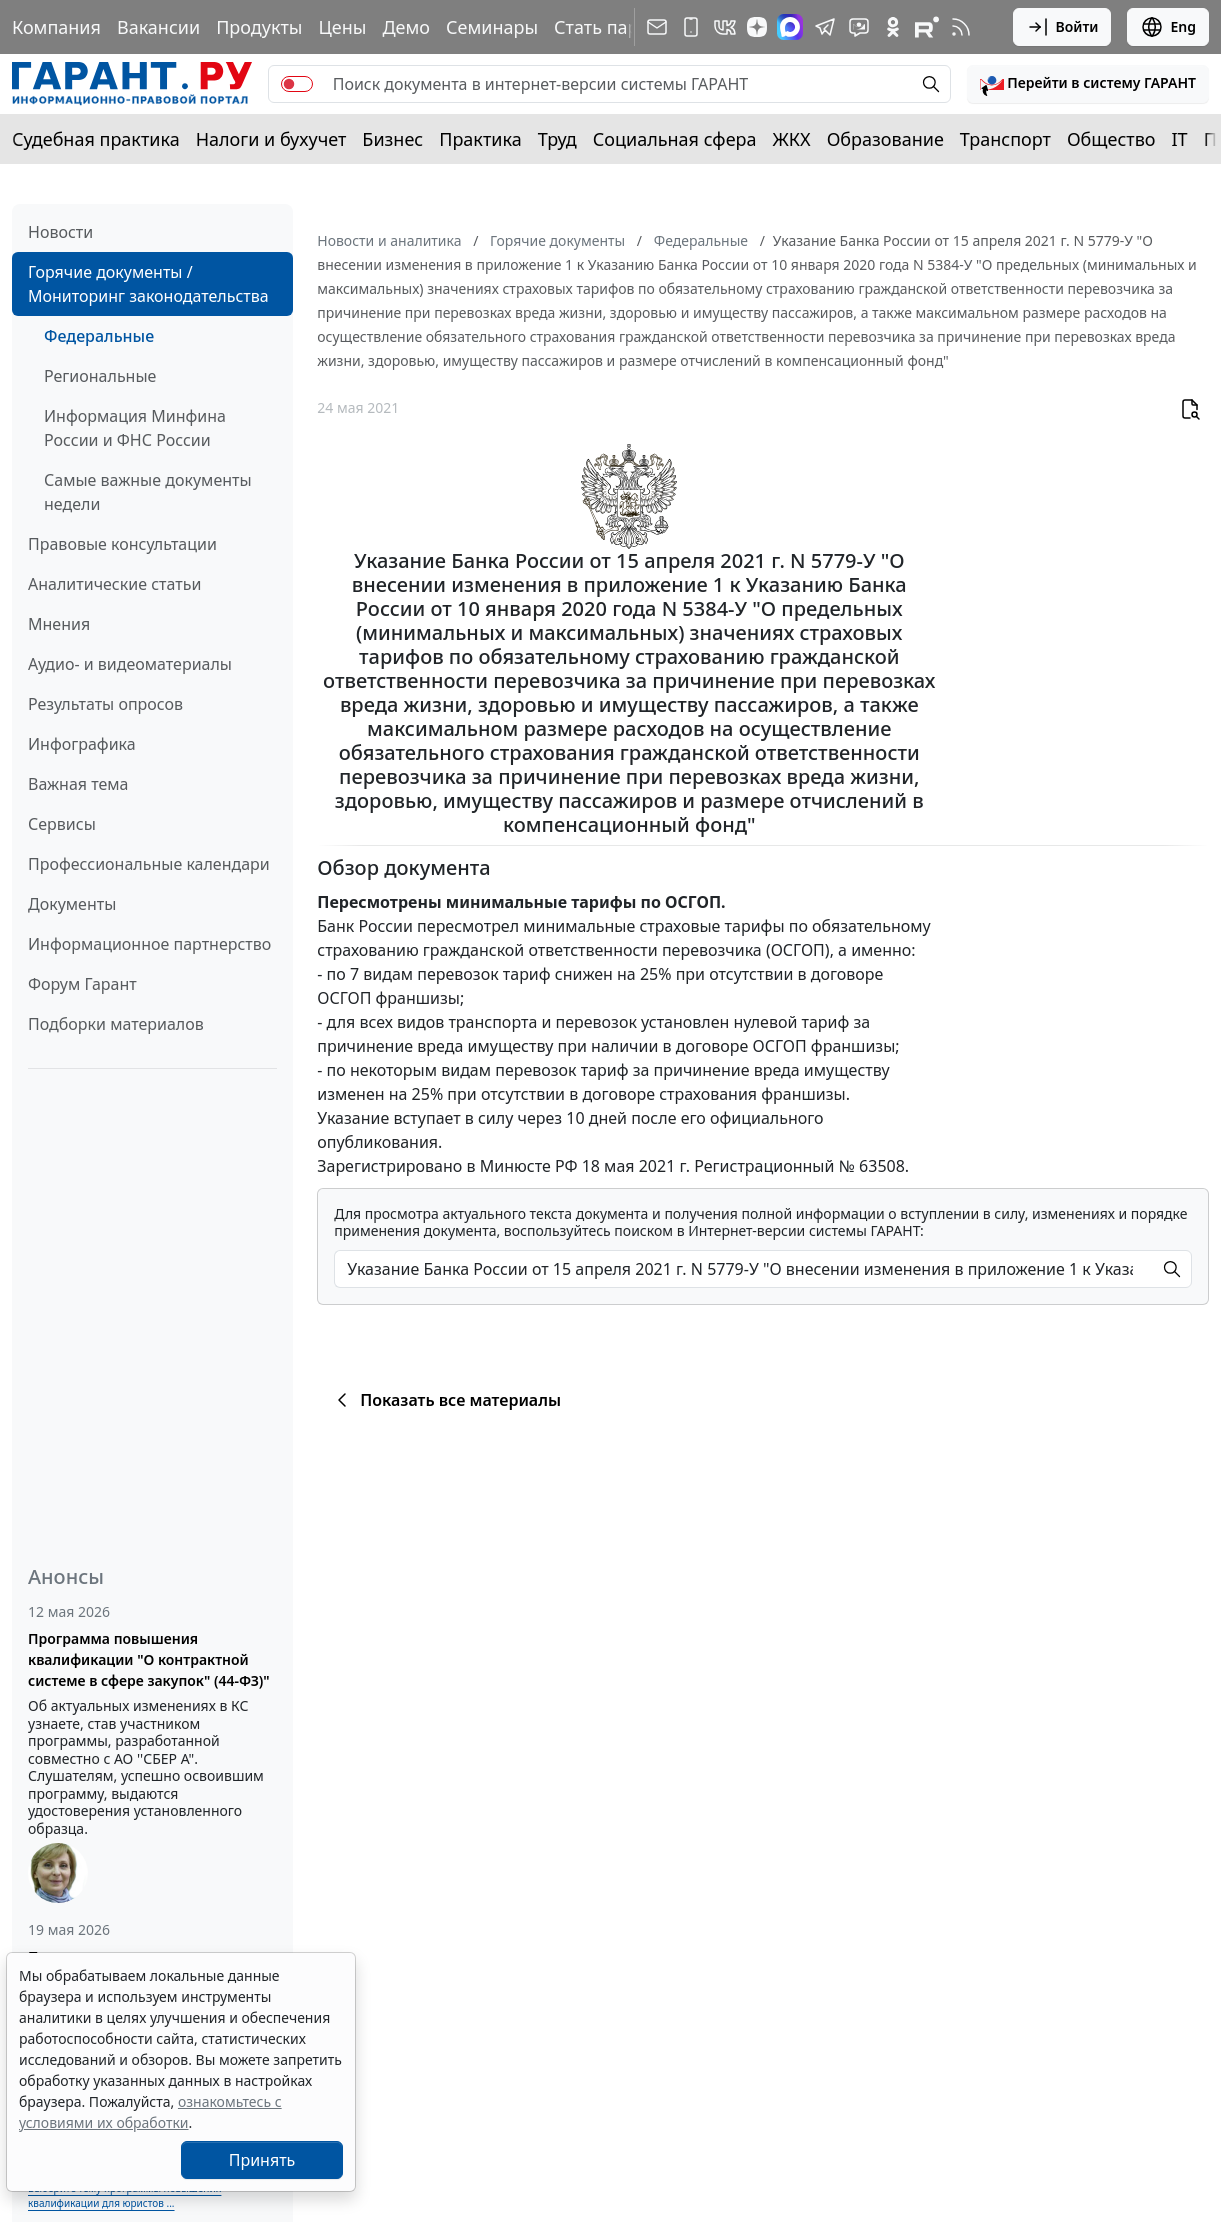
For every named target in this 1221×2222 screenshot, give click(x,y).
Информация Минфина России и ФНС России (135, 428)
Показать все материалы (445, 1400)
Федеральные (99, 336)
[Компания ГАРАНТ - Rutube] (927, 27)
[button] (1088, 84)
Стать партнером (628, 27)
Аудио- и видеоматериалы (130, 664)
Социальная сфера (675, 139)
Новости (60, 232)
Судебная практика (96, 139)
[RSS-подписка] (961, 27)
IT (1180, 139)
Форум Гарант (82, 984)
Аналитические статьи (114, 584)
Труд (557, 139)
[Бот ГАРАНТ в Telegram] (859, 27)
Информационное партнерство (149, 944)
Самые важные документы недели (148, 492)
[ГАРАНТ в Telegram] (825, 27)
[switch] (297, 84)
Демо (406, 27)
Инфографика (82, 744)
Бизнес (392, 139)
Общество (1111, 139)
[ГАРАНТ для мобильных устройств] (691, 27)
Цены (342, 27)
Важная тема (78, 784)
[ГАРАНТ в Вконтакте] (725, 27)
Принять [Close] (262, 2160)
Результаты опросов (105, 704)
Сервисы (62, 824)
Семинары (492, 27)
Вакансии (158, 27)
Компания (56, 27)
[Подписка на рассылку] (657, 27)
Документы (72, 904)
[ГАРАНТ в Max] (790, 27)
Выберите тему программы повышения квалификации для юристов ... (124, 2195)
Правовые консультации (122, 544)
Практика (480, 139)
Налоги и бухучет (271, 139)
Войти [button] (1062, 27)
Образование (885, 139)
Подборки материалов (116, 1024)
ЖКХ (792, 139)
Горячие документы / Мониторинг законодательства (148, 284)
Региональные (100, 376)
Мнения (59, 624)
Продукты (259, 27)
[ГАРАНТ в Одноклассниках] (893, 27)
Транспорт (1005, 139)
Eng (1168, 27)
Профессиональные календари (149, 864)
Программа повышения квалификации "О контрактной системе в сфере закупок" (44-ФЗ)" (149, 1659)
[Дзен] (757, 27)
